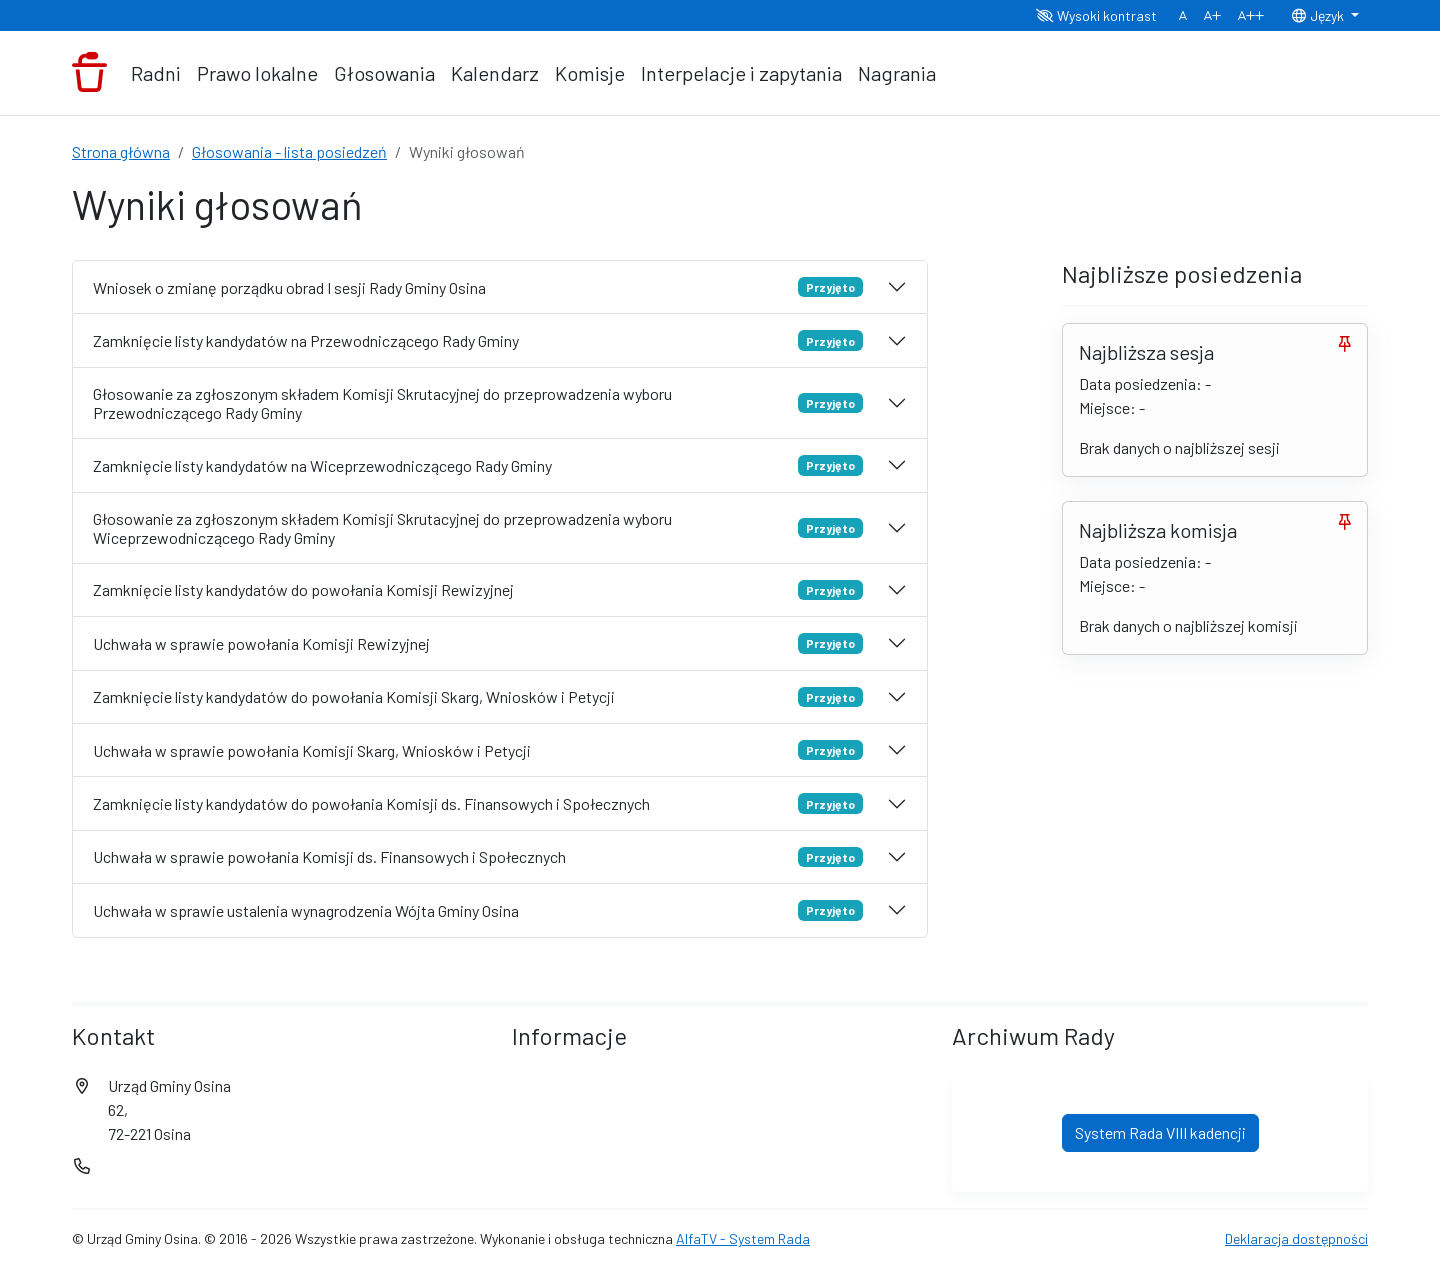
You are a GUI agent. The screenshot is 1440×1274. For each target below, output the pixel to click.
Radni (156, 73)
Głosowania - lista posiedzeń (289, 151)
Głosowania (384, 73)
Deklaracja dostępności (1296, 1238)
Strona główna (121, 151)
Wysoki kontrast (1096, 15)
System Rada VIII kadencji (1160, 1132)
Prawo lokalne (257, 73)
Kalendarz (495, 73)
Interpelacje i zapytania (741, 73)
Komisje (590, 73)
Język (1319, 15)
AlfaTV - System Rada (743, 1238)
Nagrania (897, 73)
